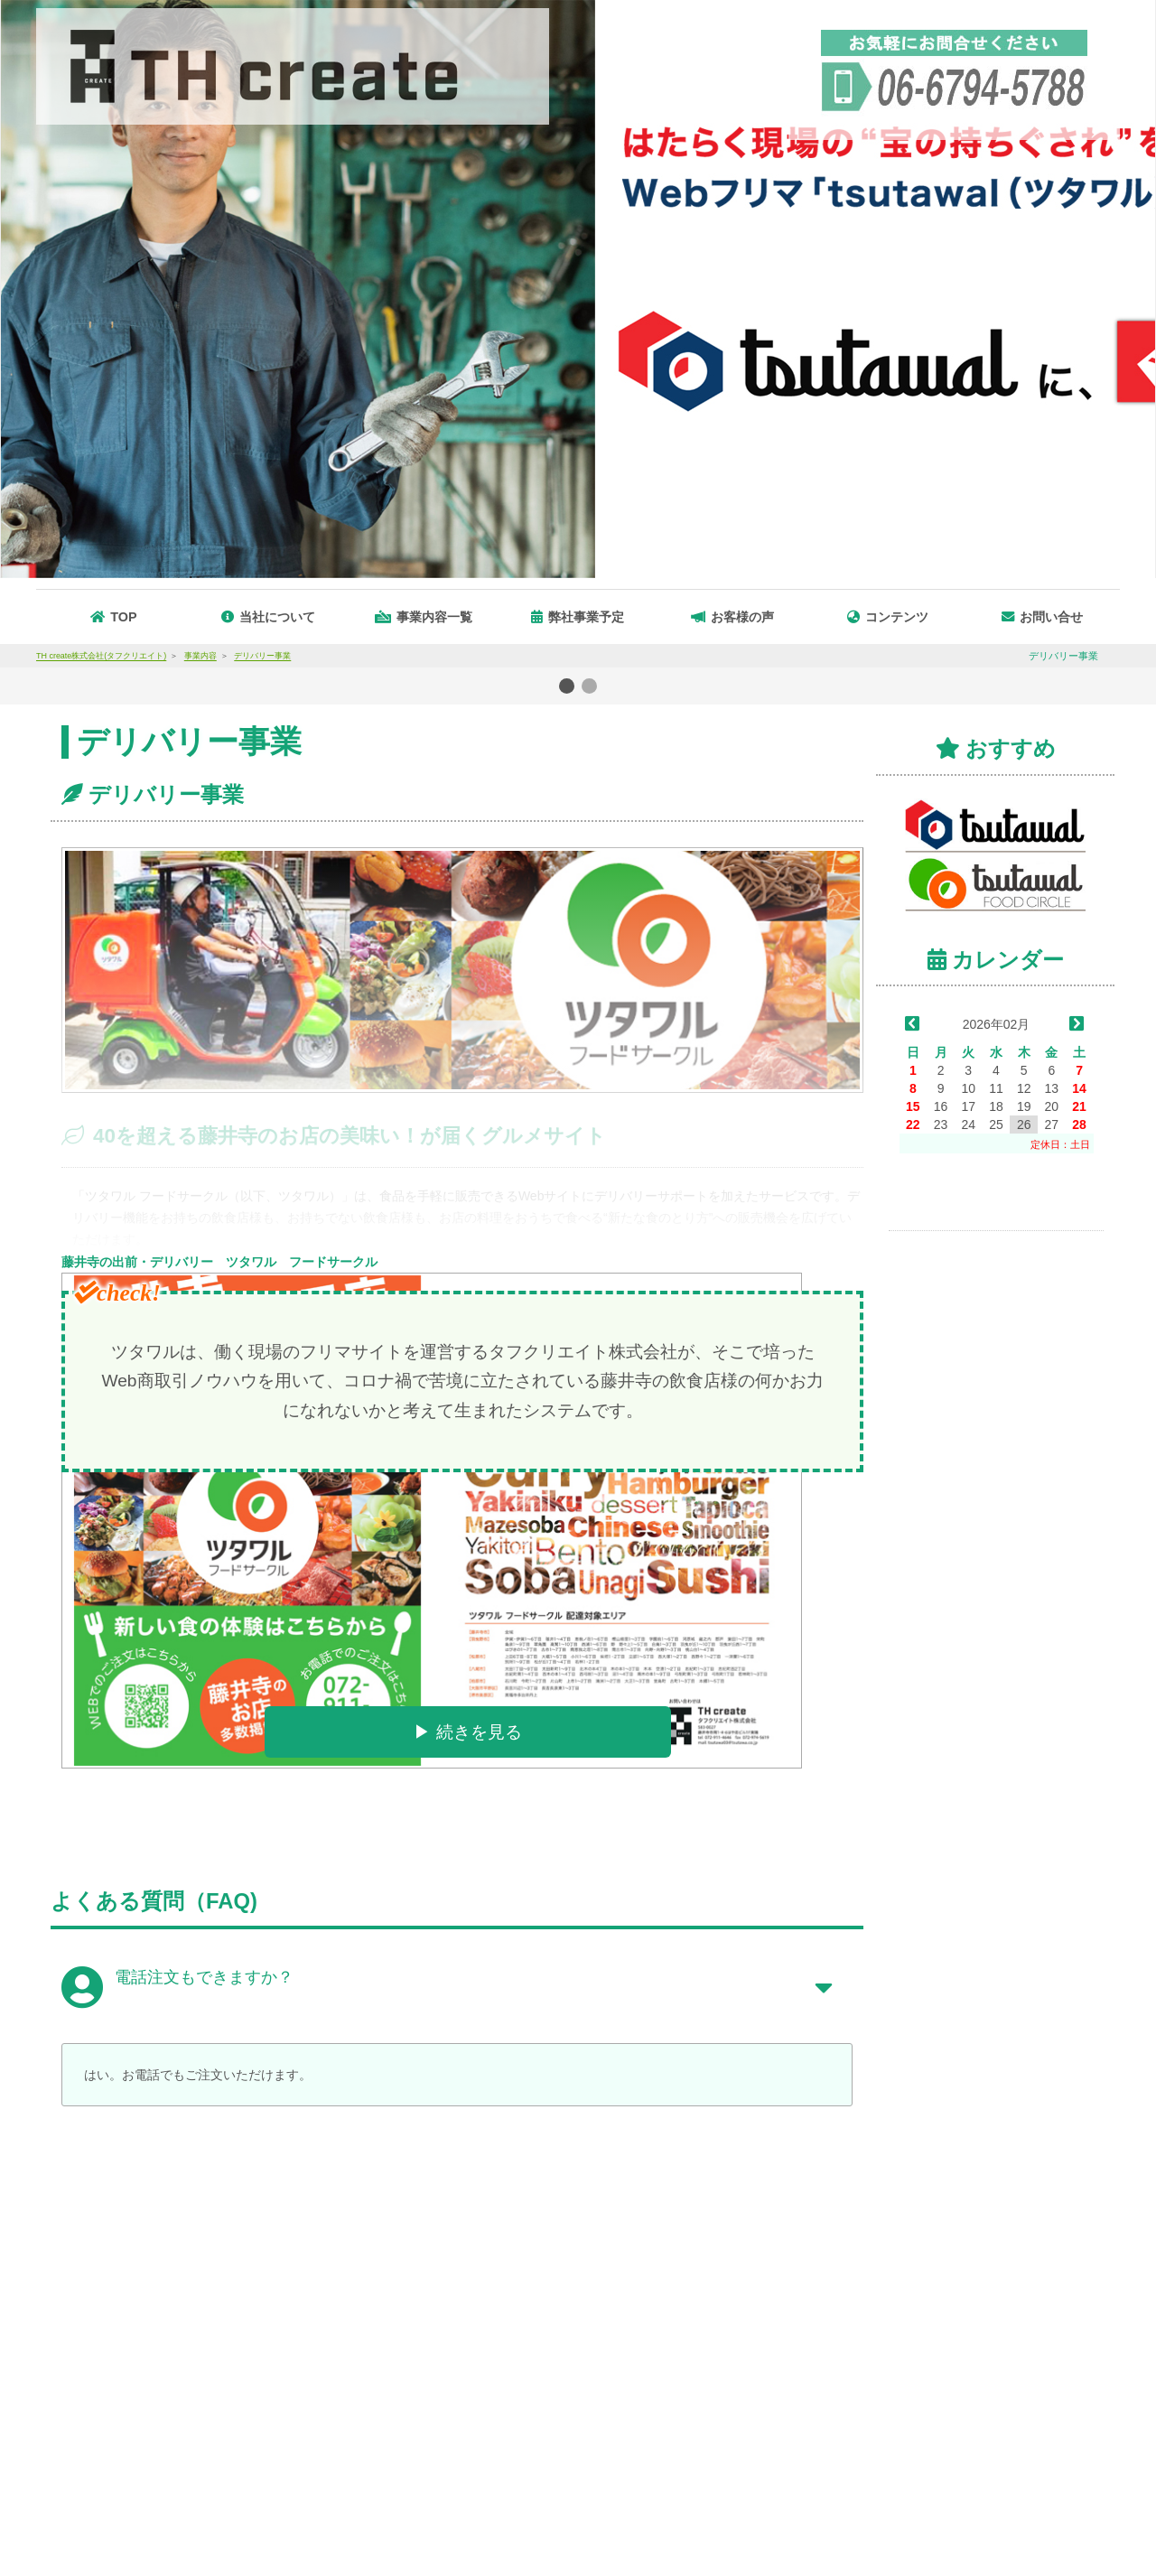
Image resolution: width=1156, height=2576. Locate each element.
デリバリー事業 (166, 794)
